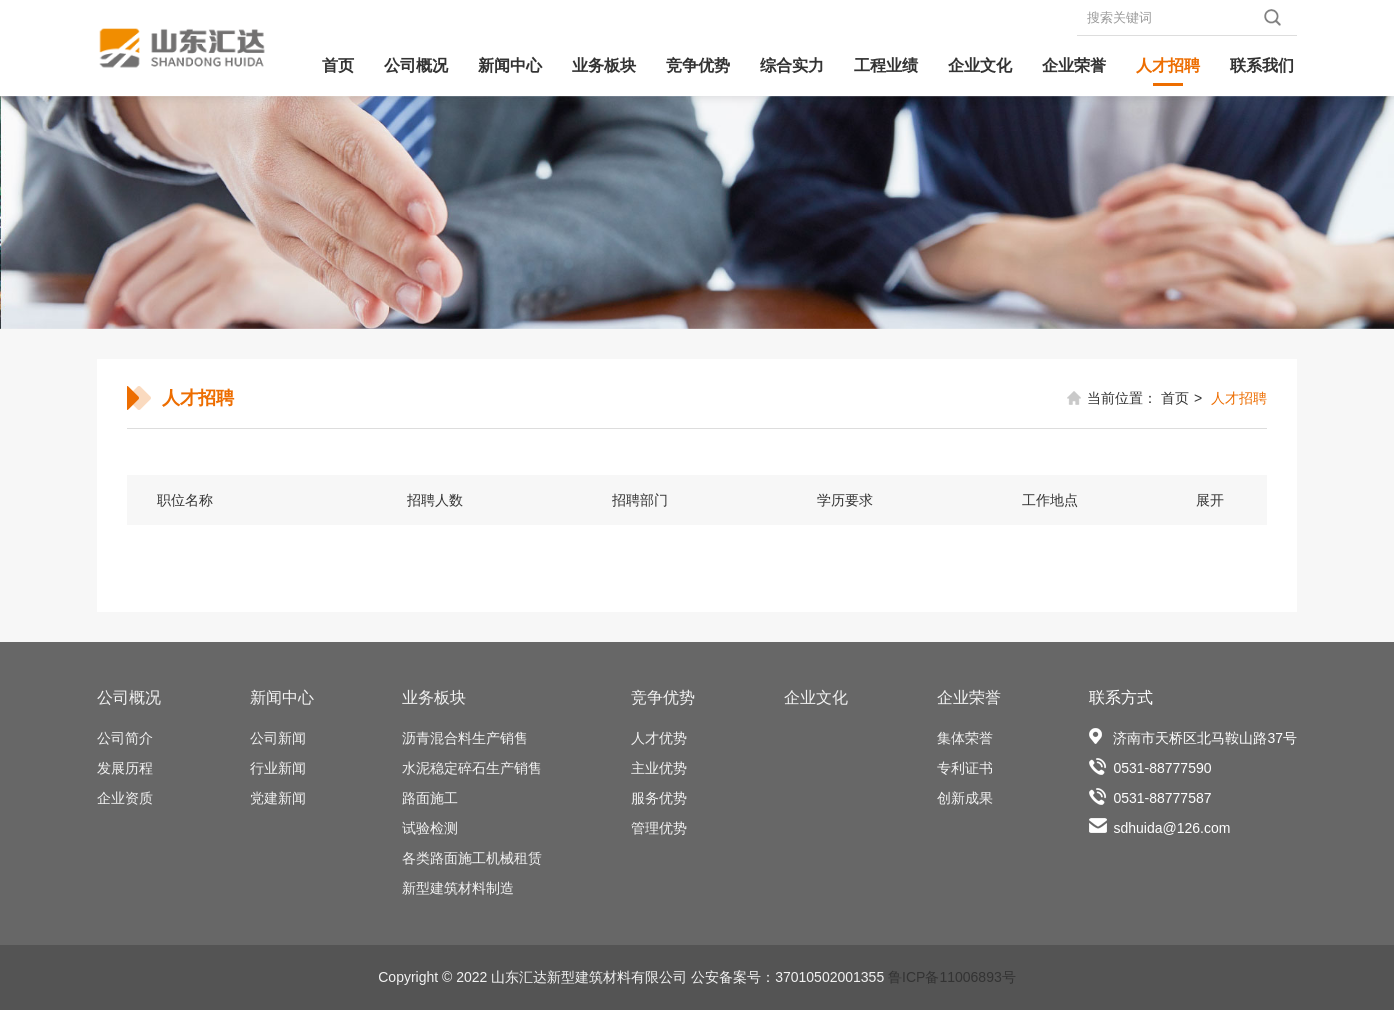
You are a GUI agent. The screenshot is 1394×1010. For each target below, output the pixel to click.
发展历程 (125, 768)
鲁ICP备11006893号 (952, 977)
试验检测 (430, 828)
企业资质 (125, 798)
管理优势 (659, 828)
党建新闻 (278, 798)
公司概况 (416, 65)
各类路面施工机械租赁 (472, 858)
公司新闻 (278, 738)
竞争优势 (698, 65)
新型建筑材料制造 (458, 888)
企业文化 (980, 65)
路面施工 (430, 798)
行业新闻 (278, 768)
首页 (338, 65)
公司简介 (125, 738)
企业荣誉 (1074, 65)
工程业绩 (886, 65)
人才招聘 (1168, 65)
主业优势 (659, 768)
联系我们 (1262, 65)
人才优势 (659, 738)
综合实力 (792, 65)
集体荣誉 (965, 738)
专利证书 (965, 768)
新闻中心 (510, 65)
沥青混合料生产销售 (465, 738)
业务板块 (604, 65)
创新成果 (965, 798)
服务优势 (659, 798)
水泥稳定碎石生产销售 (472, 768)
